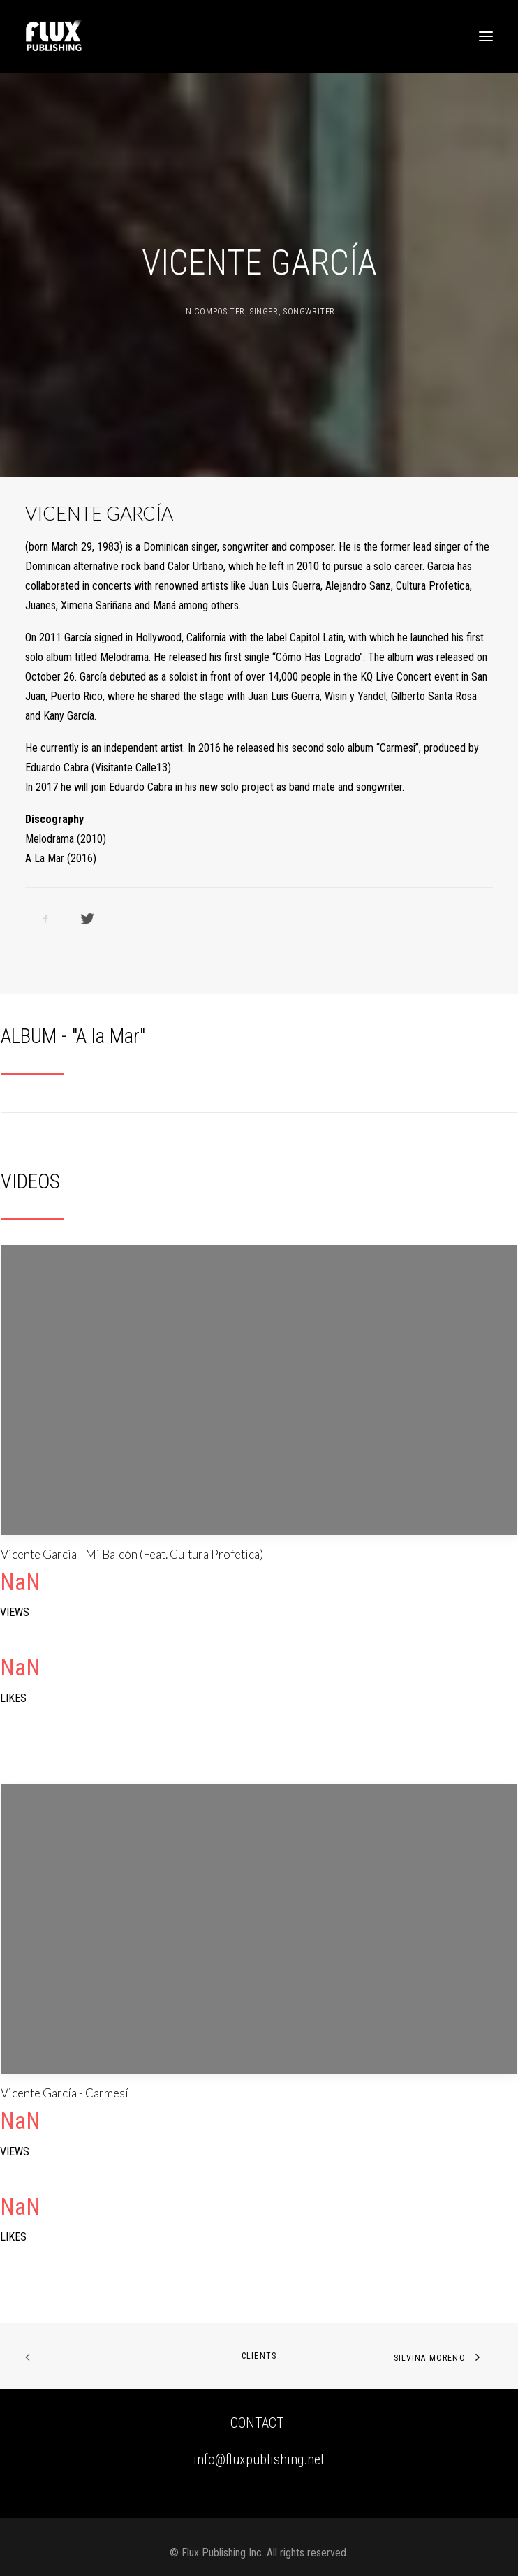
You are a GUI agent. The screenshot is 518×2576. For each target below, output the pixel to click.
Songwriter (309, 311)
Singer (264, 311)
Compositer (219, 311)
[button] (486, 36)
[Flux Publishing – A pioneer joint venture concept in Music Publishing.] (54, 36)
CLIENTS (259, 2356)
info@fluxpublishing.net (259, 2459)
